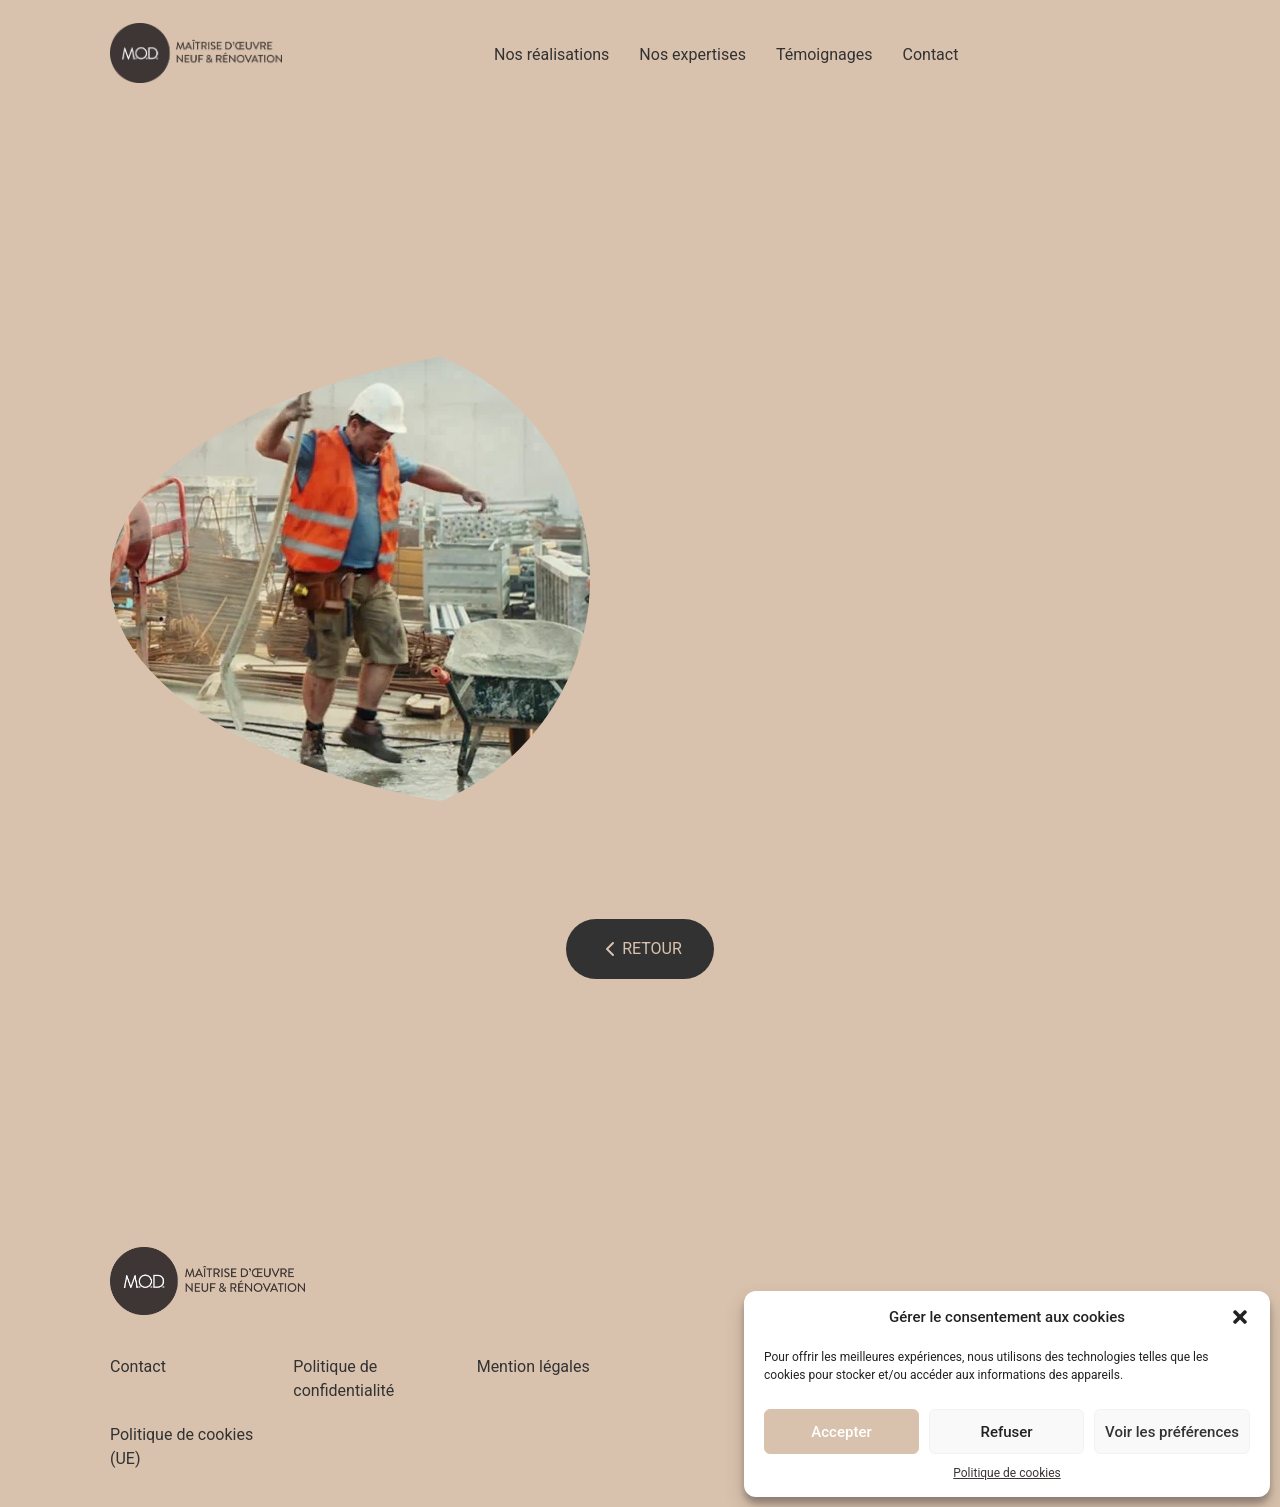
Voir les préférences (1172, 1432)
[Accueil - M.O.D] (196, 53)
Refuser (1006, 1432)
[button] (1240, 1317)
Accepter (841, 1432)
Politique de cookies (1006, 1473)
